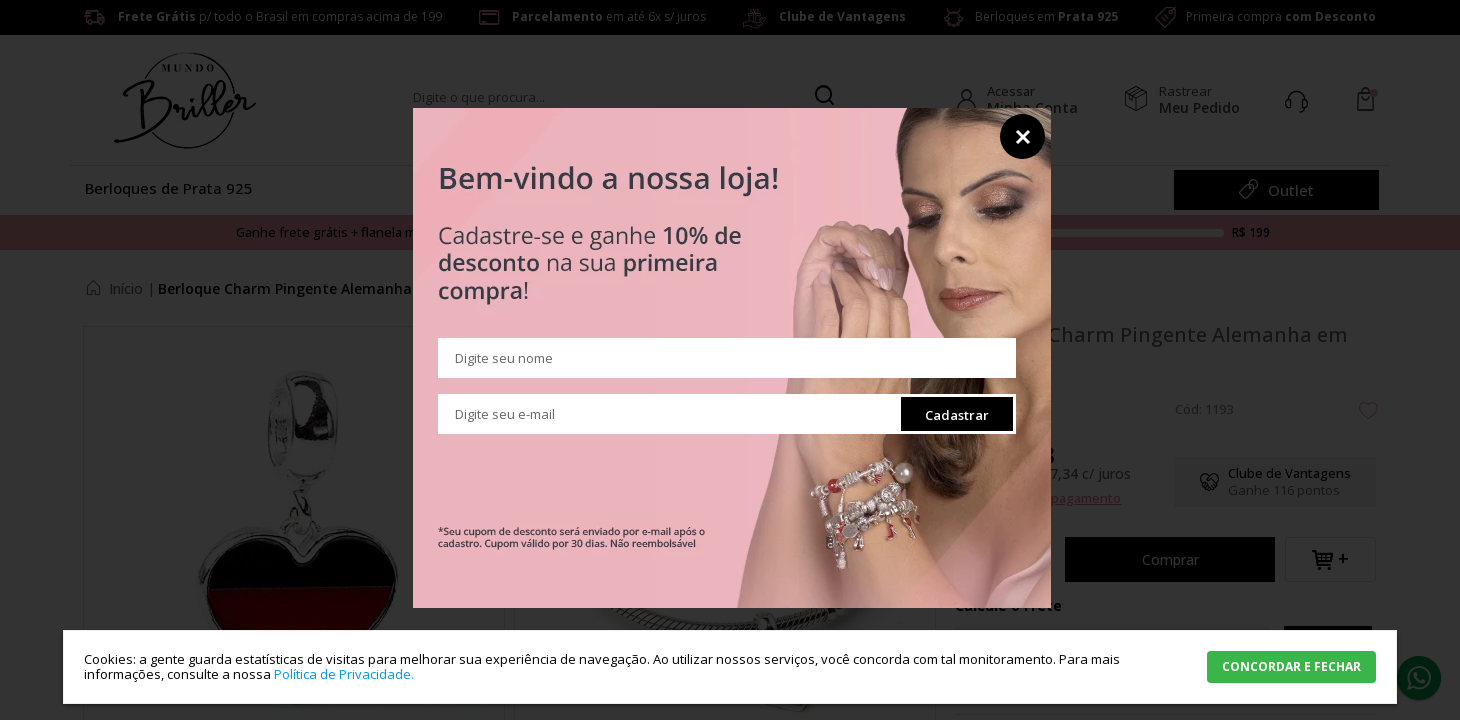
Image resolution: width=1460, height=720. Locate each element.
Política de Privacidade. (344, 674)
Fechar (1022, 136)
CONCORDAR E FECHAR (1291, 666)
